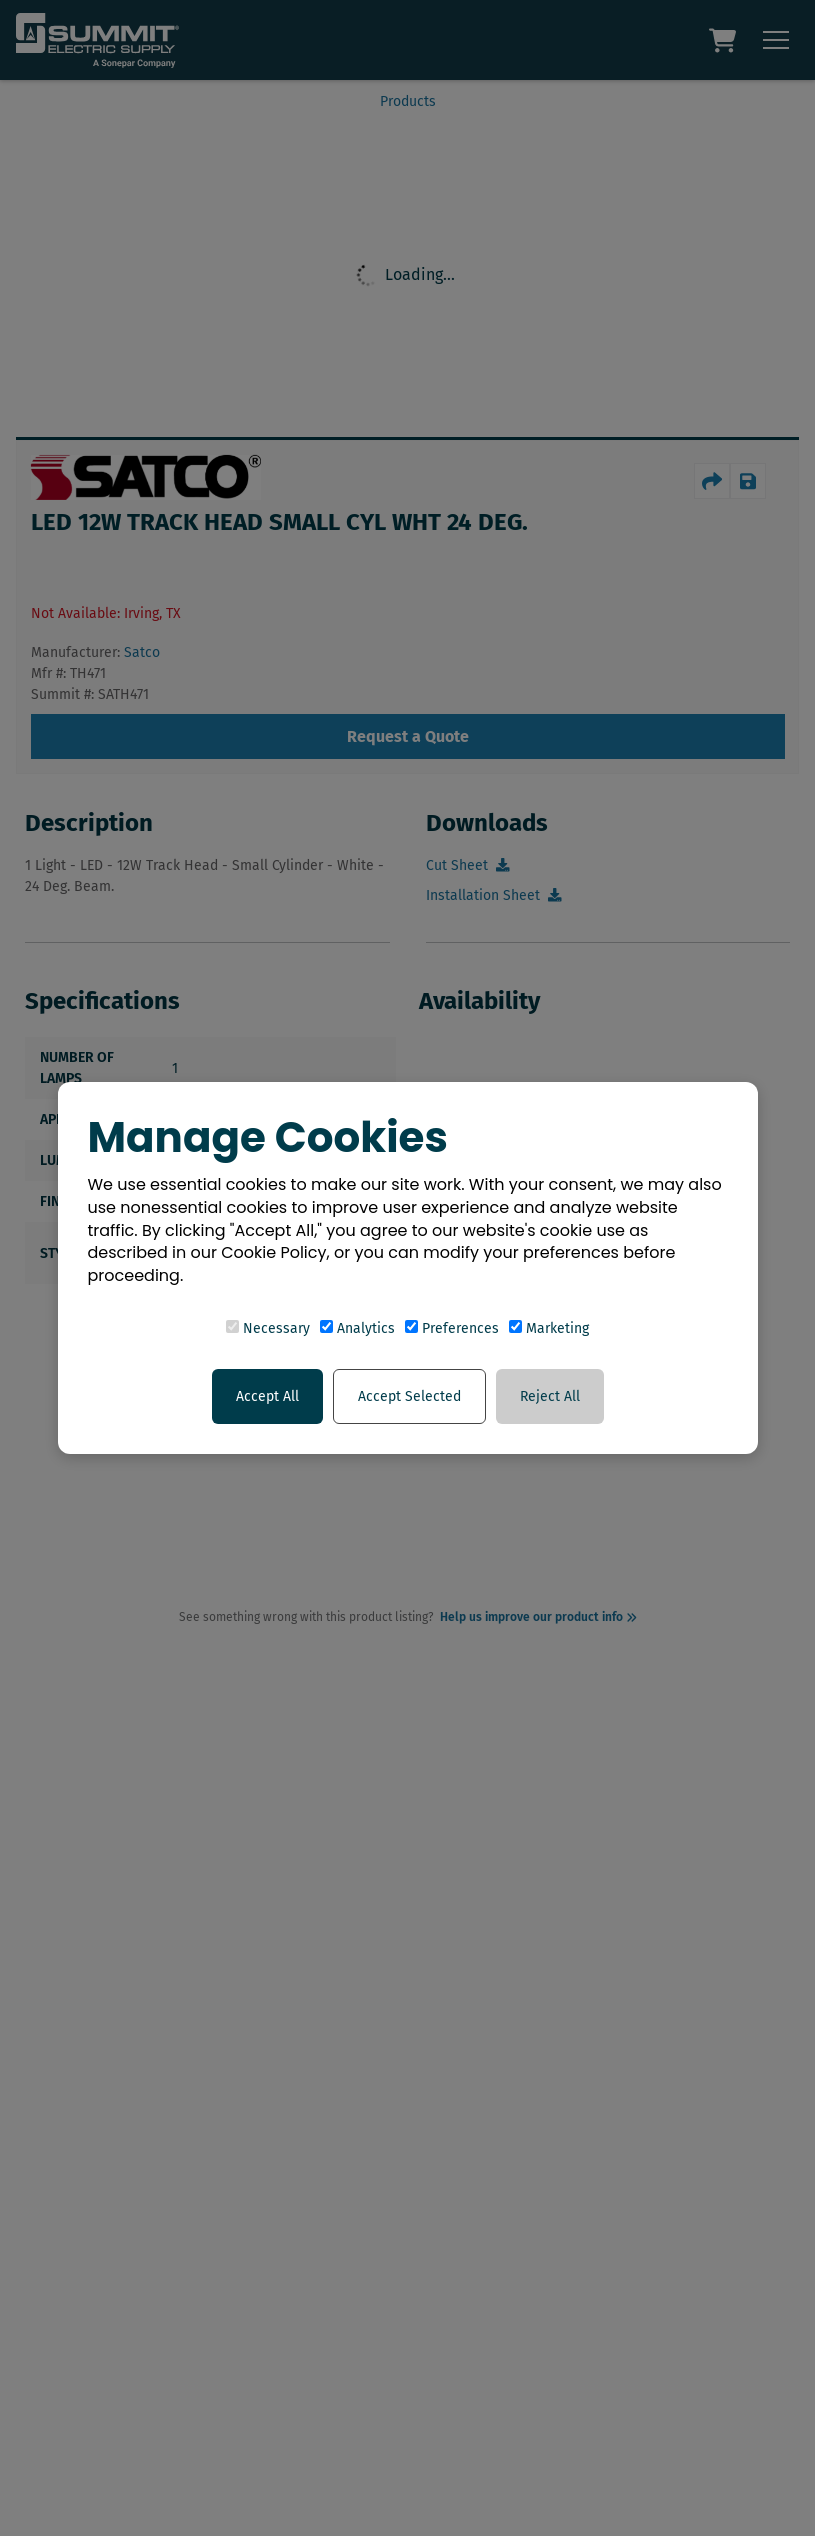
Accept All (267, 1396)
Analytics (357, 1328)
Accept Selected (409, 1396)
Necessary (268, 1328)
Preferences (452, 1328)
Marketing (549, 1328)
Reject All (550, 1396)
